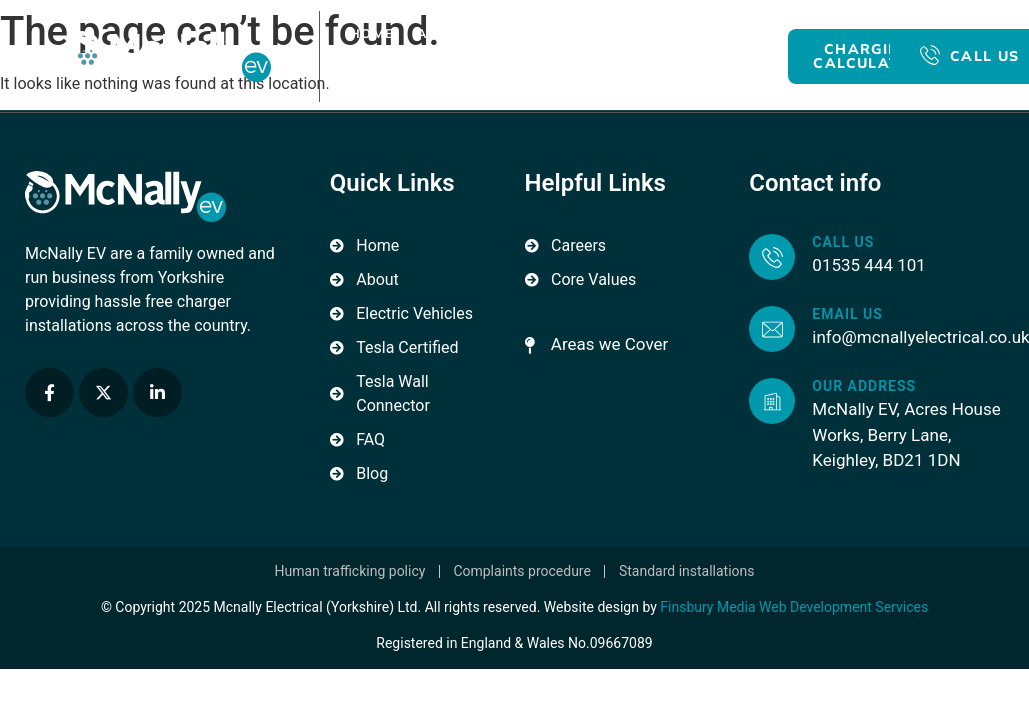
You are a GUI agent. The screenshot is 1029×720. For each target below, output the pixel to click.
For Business (671, 33)
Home (372, 33)
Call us (843, 242)
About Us (455, 33)
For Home (555, 33)
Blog (382, 79)
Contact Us (472, 79)
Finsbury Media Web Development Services (794, 607)
